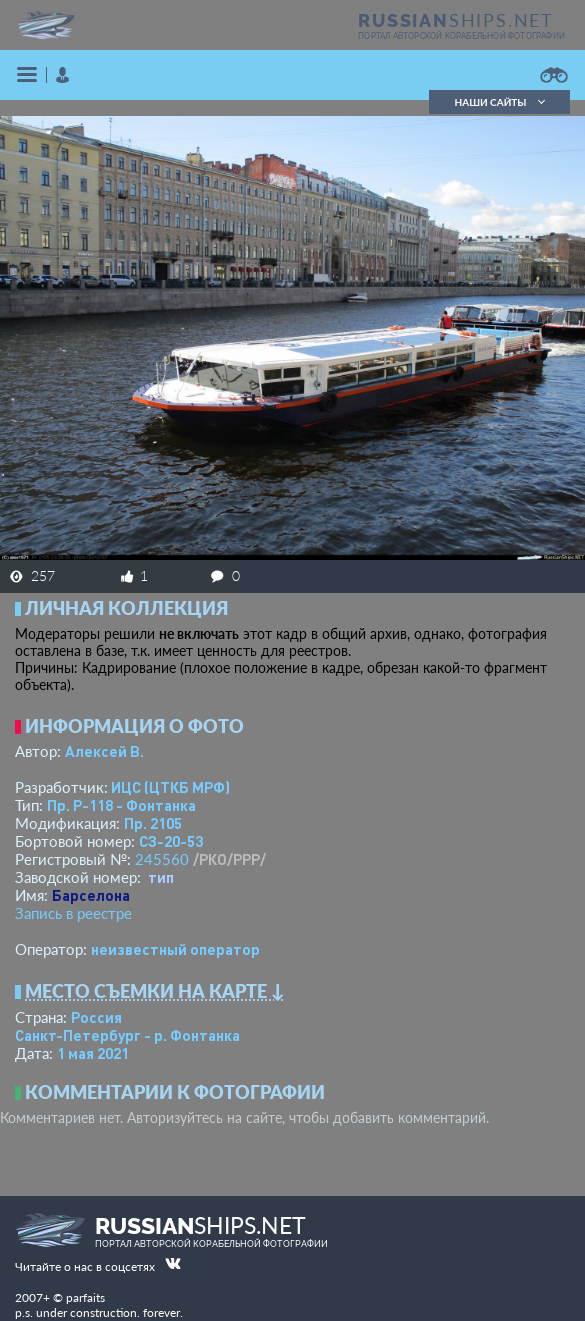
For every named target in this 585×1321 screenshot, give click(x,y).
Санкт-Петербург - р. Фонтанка (127, 1035)
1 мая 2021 (93, 1053)
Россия (96, 1017)
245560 (162, 859)
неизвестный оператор (175, 949)
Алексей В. (104, 751)
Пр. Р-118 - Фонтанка (121, 805)
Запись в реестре (73, 913)
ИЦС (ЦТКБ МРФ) (170, 787)
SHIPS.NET (456, 20)
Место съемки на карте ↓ (155, 991)
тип (161, 877)
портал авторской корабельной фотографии (461, 36)
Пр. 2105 (153, 823)
